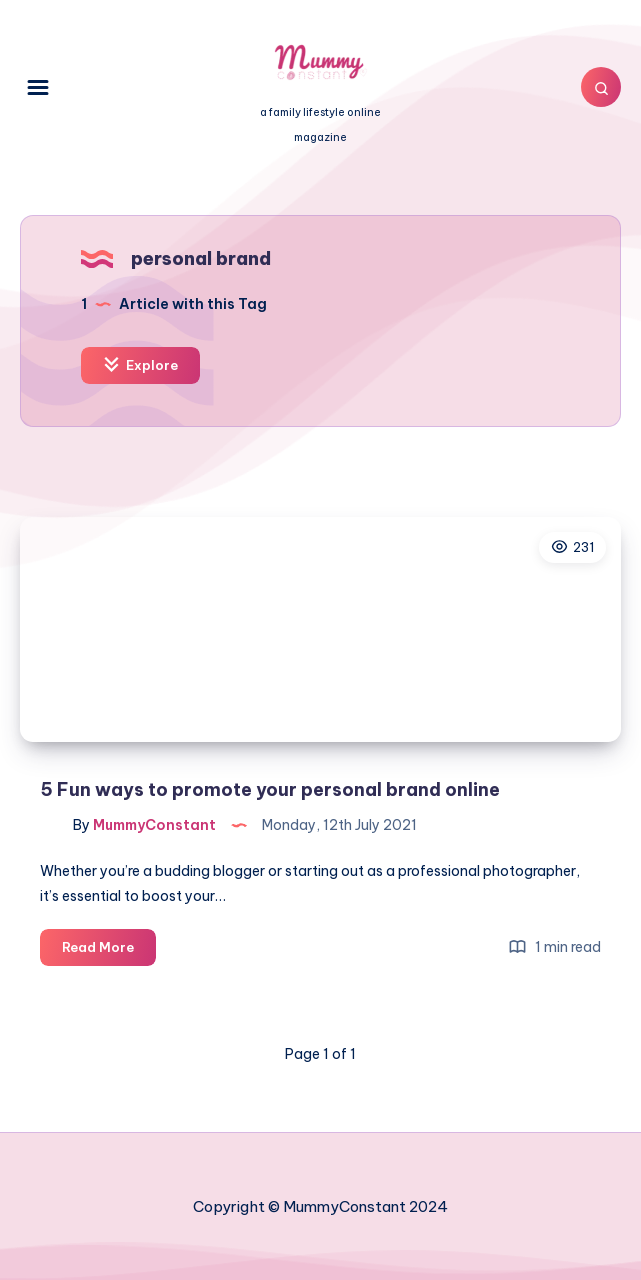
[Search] (601, 87)
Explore (140, 364)
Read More (109, 950)
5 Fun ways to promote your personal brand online (270, 789)
